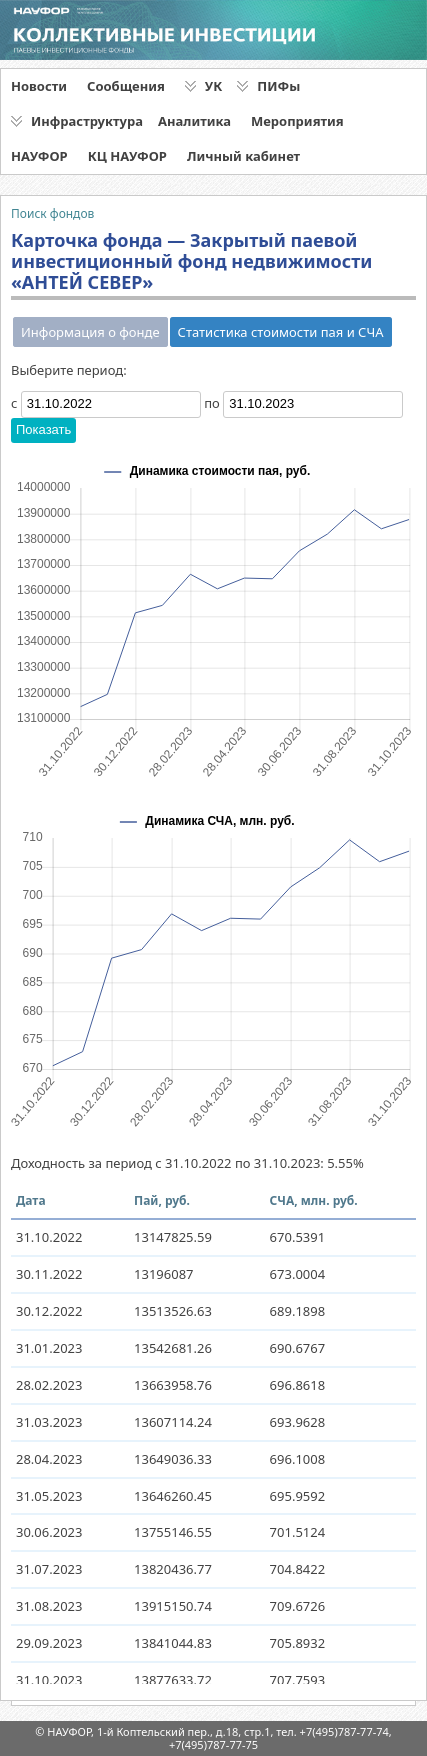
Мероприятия (297, 121)
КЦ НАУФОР (127, 156)
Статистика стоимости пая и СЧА (281, 332)
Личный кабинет (243, 156)
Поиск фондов (52, 213)
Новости (39, 86)
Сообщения (126, 86)
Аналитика (194, 121)
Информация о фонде (90, 332)
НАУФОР (39, 156)
